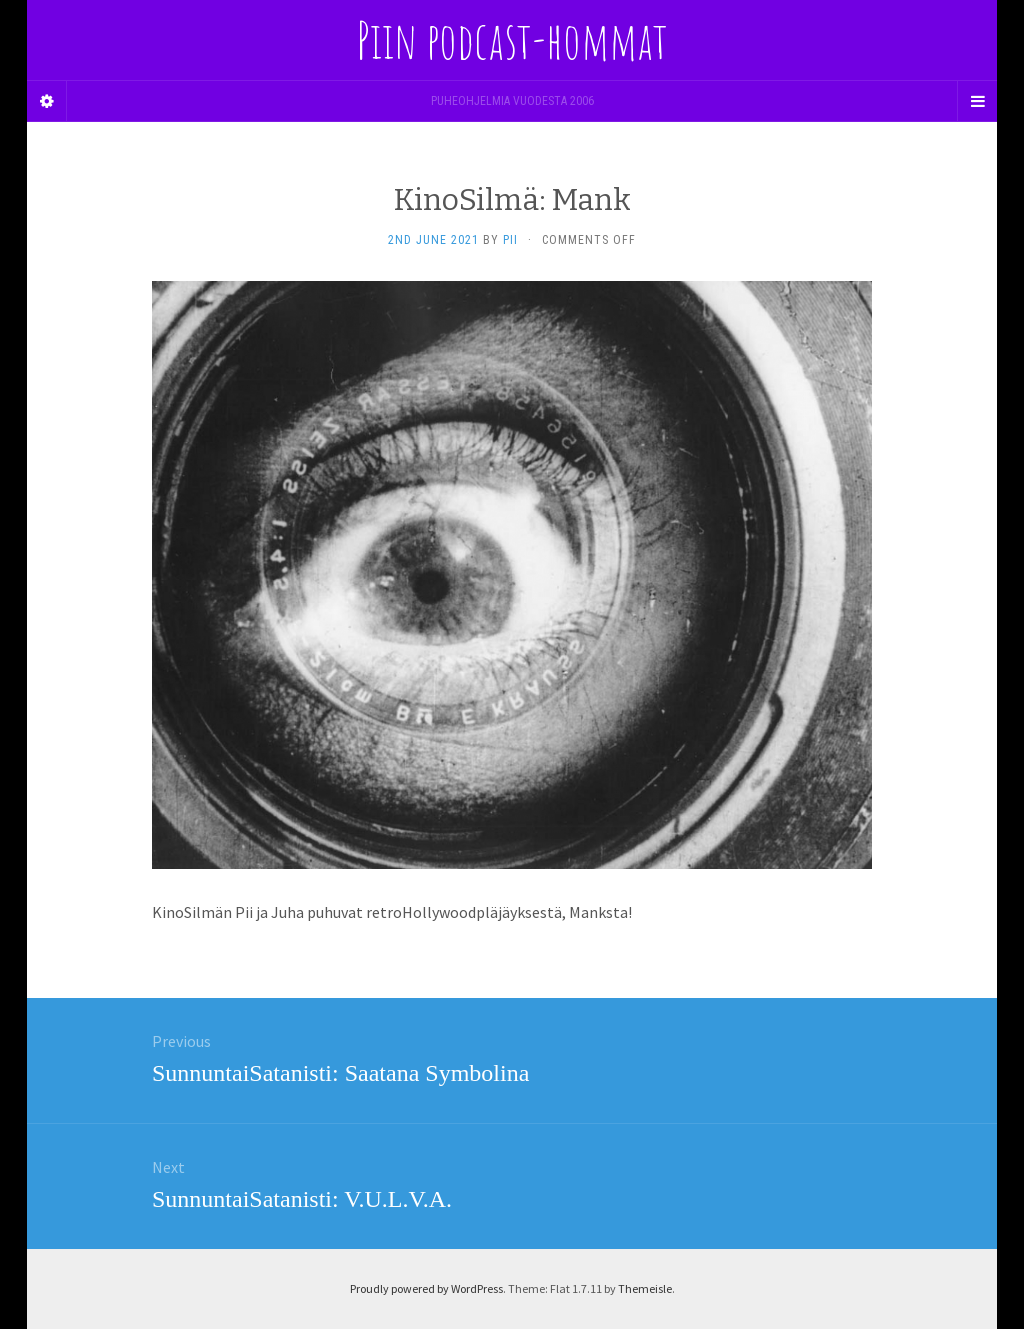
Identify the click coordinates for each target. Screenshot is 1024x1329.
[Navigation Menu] (977, 101)
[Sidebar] (47, 101)
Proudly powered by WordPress (426, 1288)
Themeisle (645, 1288)
